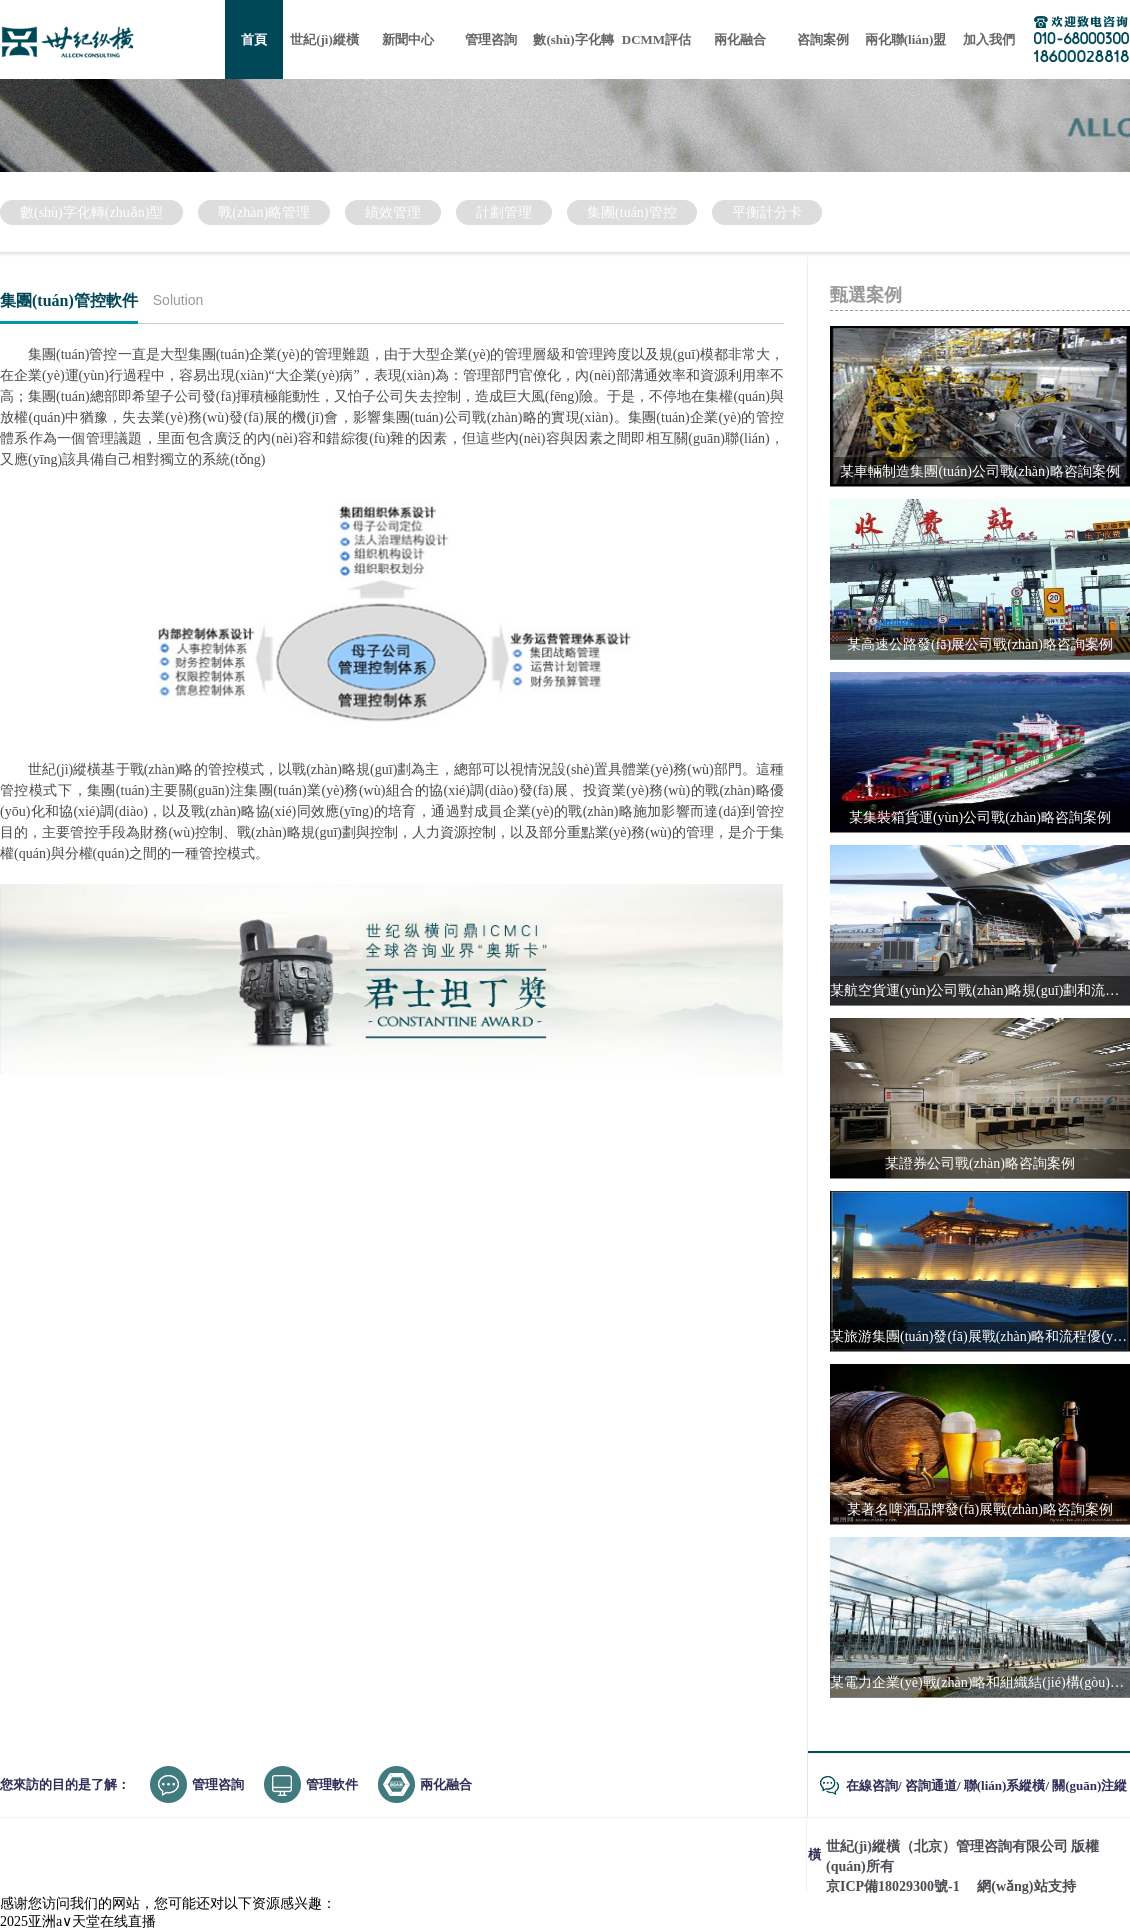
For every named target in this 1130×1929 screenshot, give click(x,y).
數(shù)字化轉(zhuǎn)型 (91, 212)
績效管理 (393, 212)
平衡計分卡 (767, 212)
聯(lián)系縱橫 (1005, 1785)
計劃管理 (504, 212)
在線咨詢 (872, 1785)
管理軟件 (332, 1784)
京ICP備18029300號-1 (893, 1886)
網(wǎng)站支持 (1026, 1886)
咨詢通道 (931, 1785)
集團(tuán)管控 (631, 212)
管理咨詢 (218, 1784)
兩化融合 (446, 1784)
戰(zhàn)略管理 (264, 212)
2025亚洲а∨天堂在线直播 (78, 1921)
